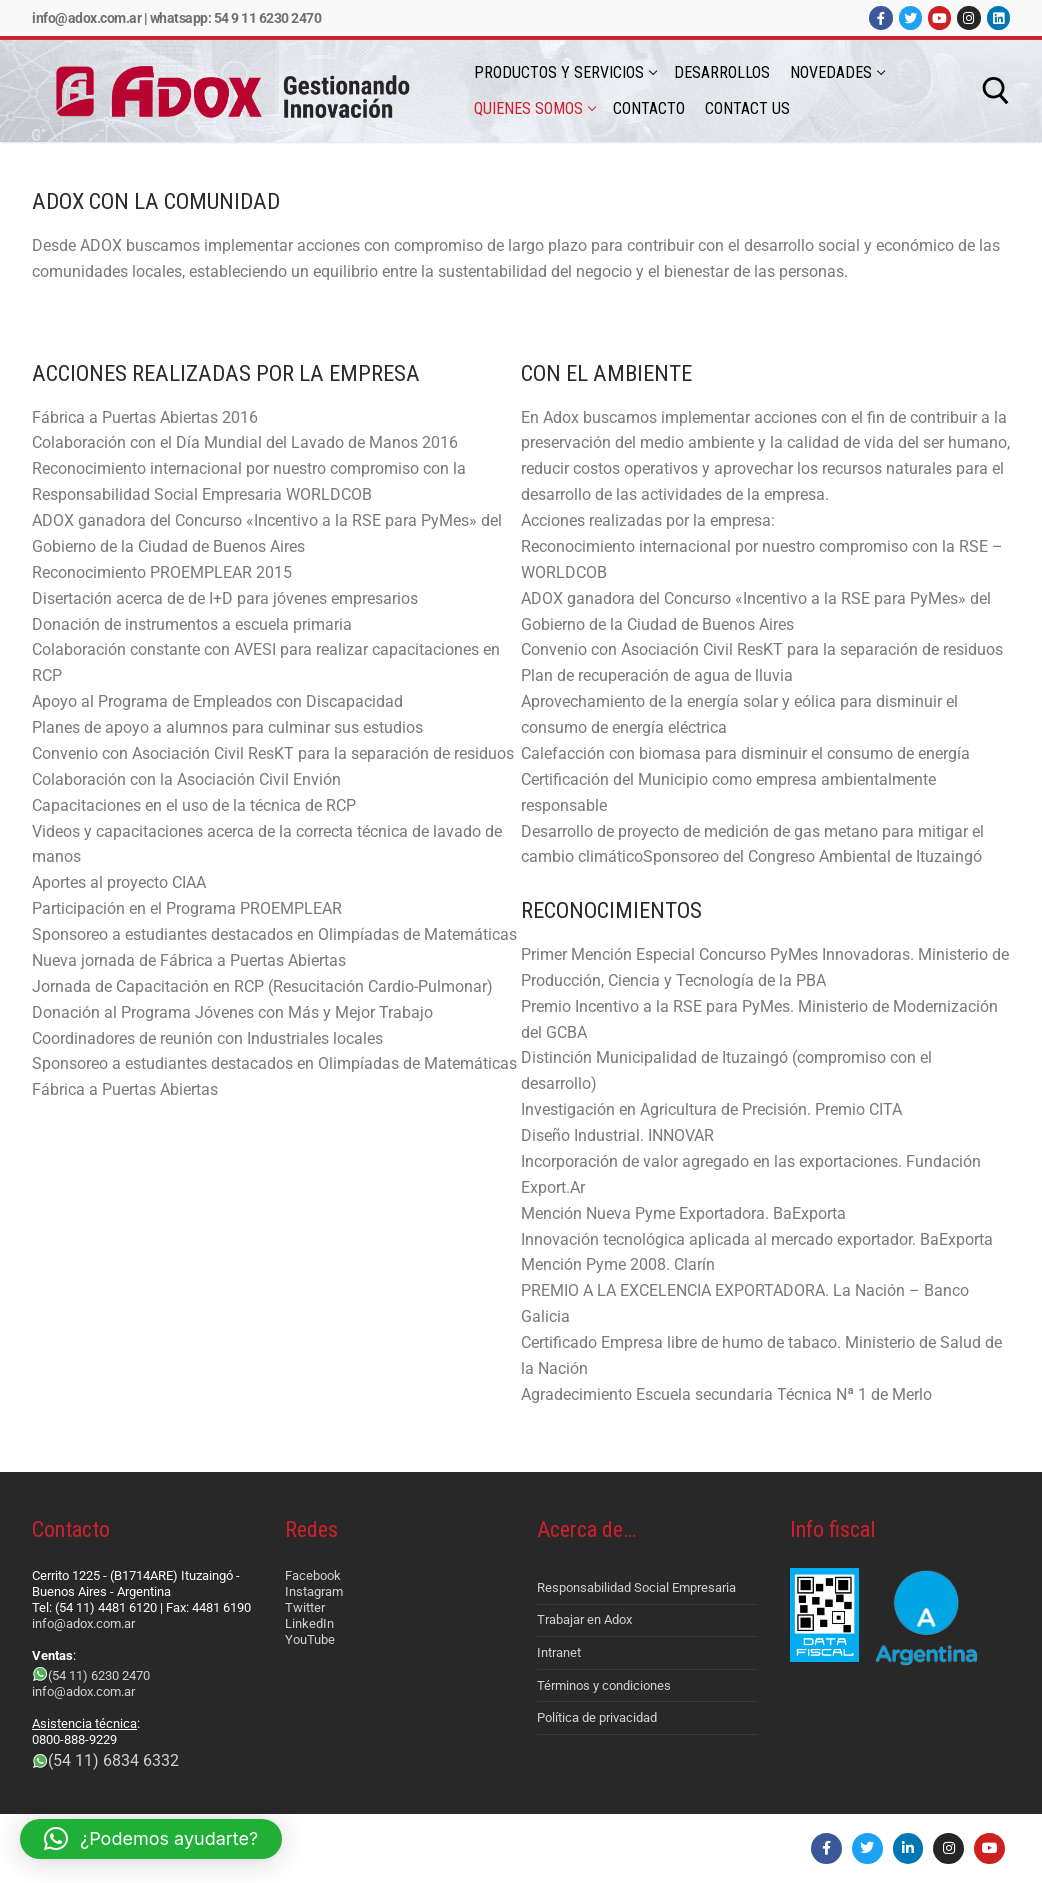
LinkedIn (309, 1623)
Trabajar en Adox (584, 1619)
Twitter (305, 1607)
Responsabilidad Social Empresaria (636, 1587)
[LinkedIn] (998, 17)
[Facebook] (880, 17)
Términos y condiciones (604, 1685)
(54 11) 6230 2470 (99, 1675)
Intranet (559, 1652)
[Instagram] (968, 17)
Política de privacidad (597, 1717)
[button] (151, 1839)
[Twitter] (910, 17)
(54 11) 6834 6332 (113, 1760)
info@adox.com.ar (86, 18)
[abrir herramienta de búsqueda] (996, 91)
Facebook (313, 1575)
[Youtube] (939, 17)
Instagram (314, 1591)
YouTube (310, 1639)
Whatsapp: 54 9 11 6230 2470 (236, 18)
